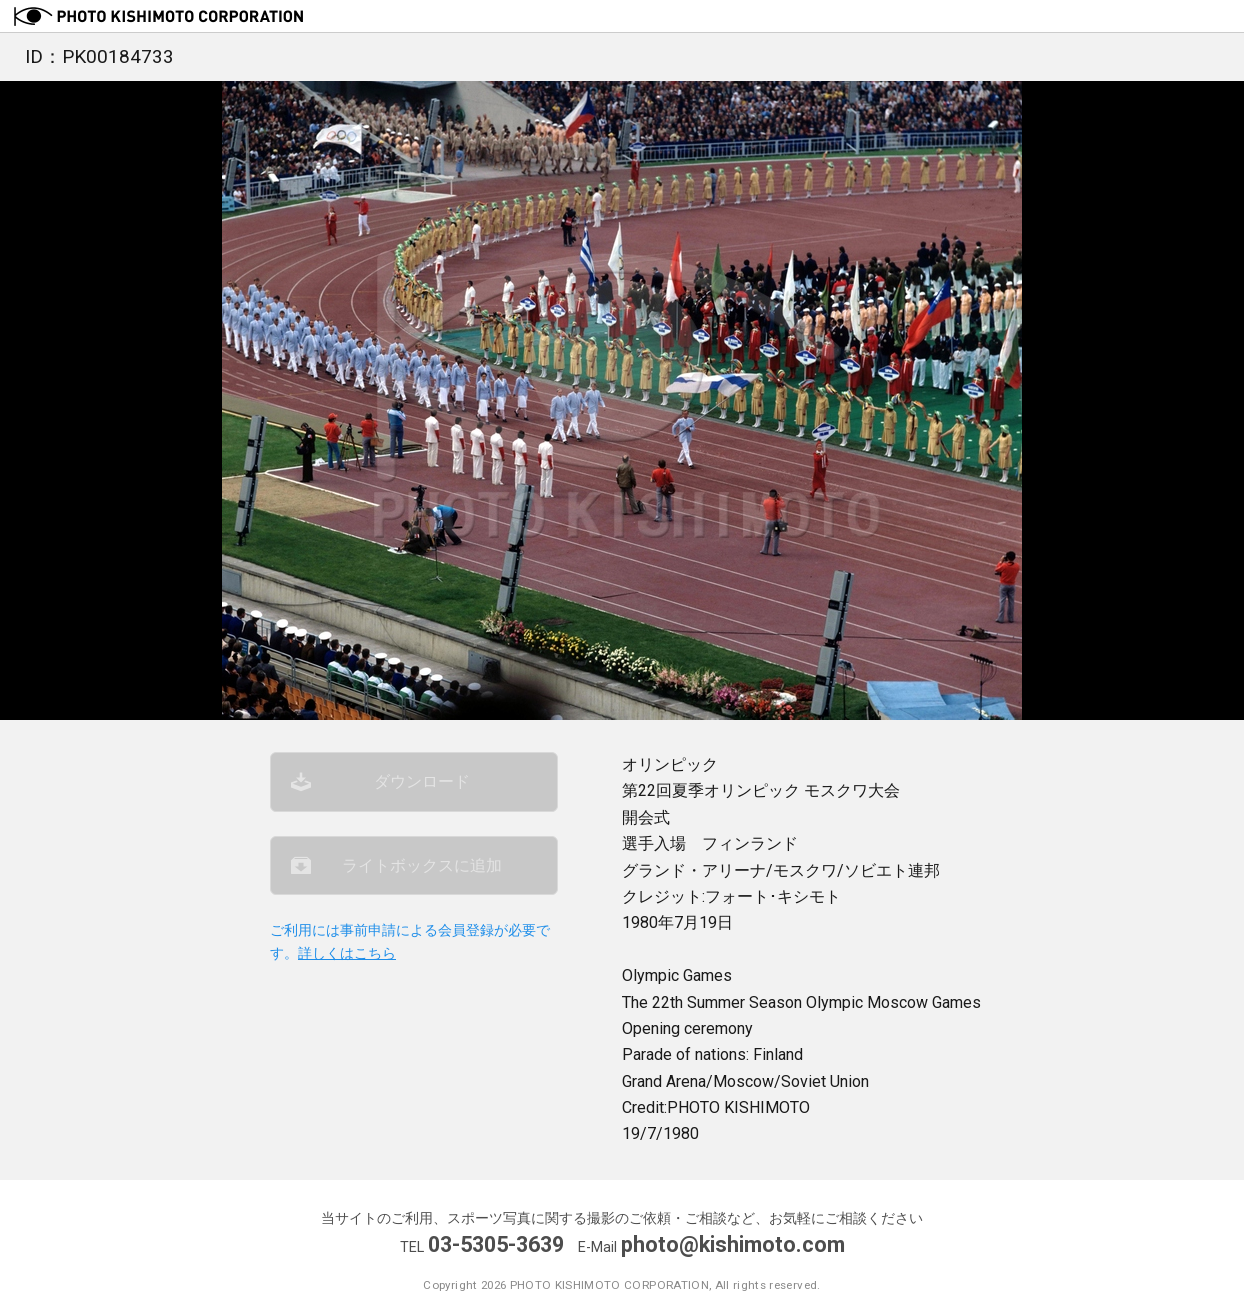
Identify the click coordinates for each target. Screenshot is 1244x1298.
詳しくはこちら (347, 953)
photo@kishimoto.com (733, 1244)
